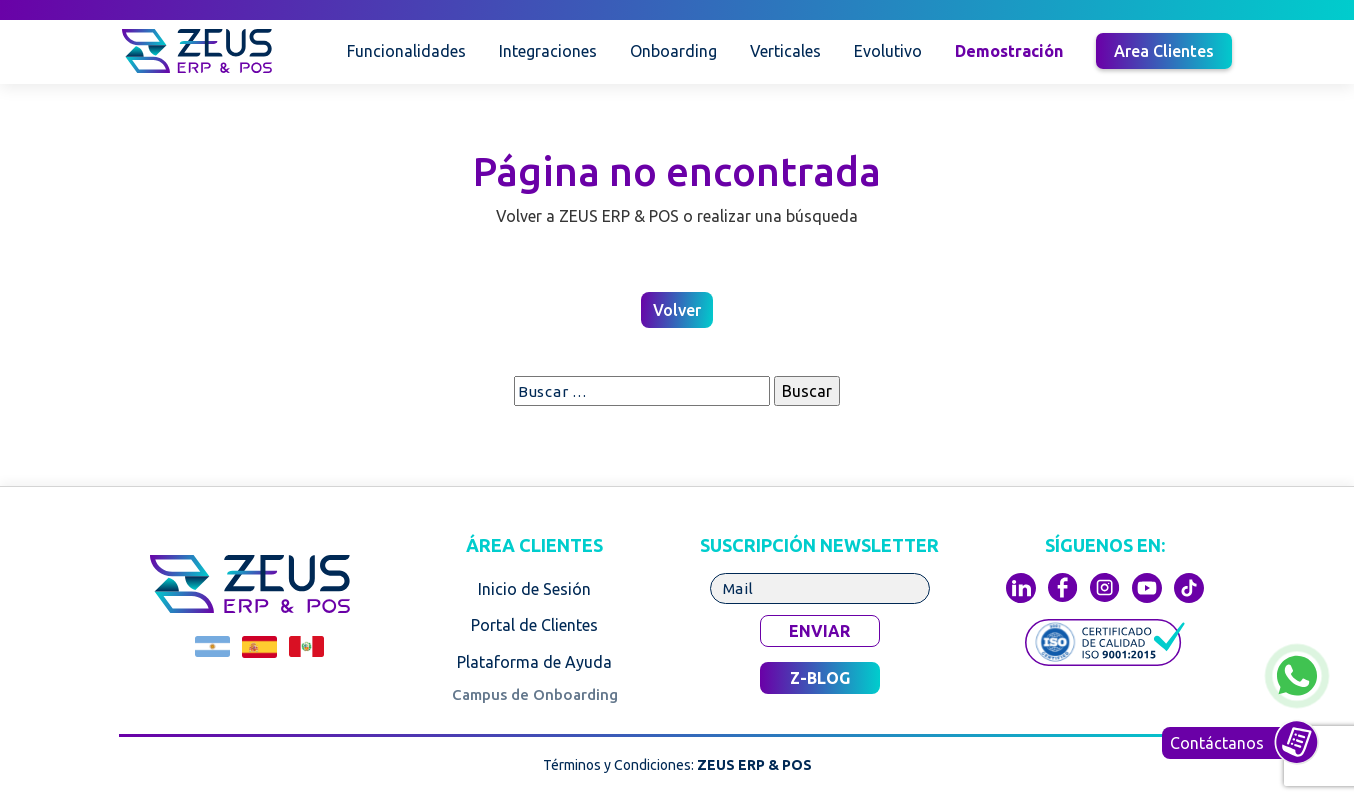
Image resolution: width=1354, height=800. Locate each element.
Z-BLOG (820, 678)
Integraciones (548, 51)
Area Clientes (1164, 51)
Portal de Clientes (534, 625)
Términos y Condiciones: (677, 765)
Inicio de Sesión (534, 589)
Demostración (1009, 51)
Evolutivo (888, 51)
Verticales (785, 51)
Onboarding (673, 51)
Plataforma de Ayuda (534, 662)
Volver (677, 310)
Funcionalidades (406, 51)
